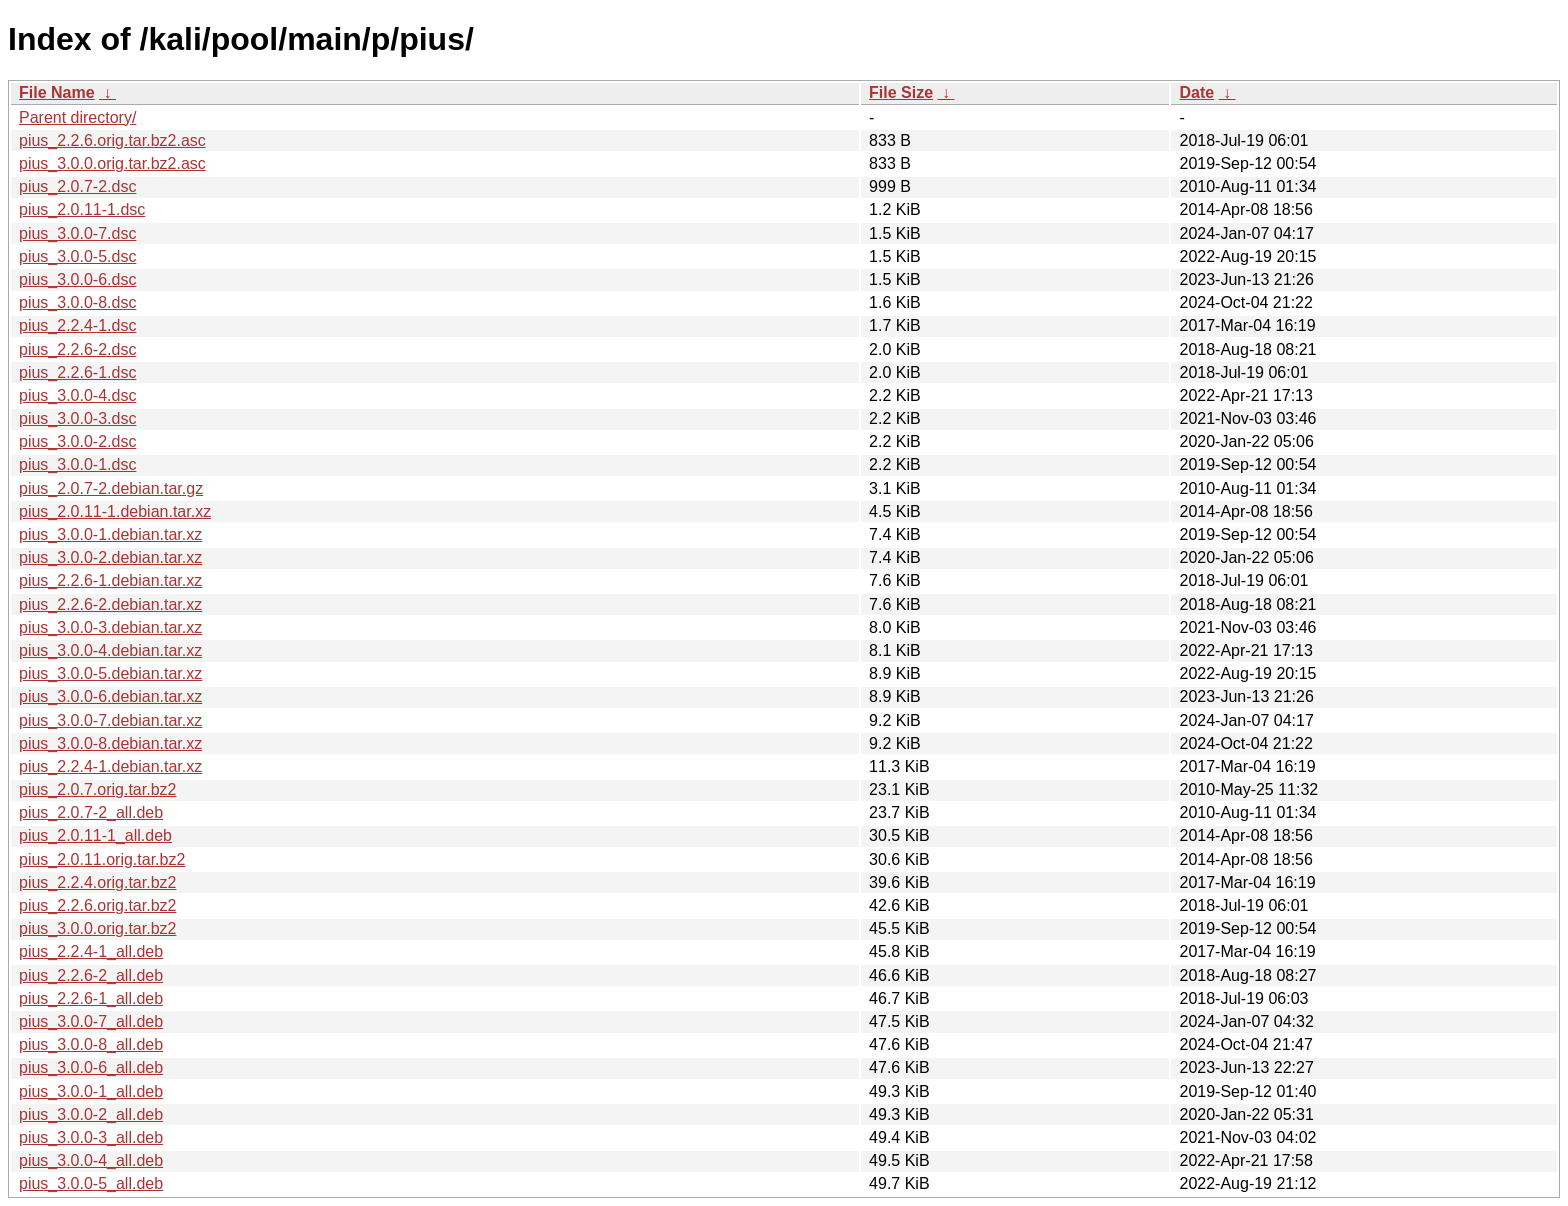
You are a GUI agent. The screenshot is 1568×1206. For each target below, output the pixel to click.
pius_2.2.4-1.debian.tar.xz (110, 766)
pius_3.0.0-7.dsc (77, 233)
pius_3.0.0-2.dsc (77, 441)
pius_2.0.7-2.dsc (77, 186)
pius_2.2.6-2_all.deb (91, 975)
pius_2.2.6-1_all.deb (91, 998)
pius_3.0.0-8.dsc (77, 302)
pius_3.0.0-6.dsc (77, 279)
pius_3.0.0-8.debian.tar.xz (110, 743)
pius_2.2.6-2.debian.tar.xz (110, 604)
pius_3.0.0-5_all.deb (91, 1183)
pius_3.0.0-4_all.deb (91, 1160)
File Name (57, 92)
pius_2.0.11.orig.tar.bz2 (102, 859)
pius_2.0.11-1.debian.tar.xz (115, 511)
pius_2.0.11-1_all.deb (95, 835)
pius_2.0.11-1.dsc (82, 209)
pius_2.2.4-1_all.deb (91, 951)
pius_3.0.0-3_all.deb (91, 1137)
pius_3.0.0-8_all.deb (91, 1044)
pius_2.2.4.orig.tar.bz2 (97, 882)
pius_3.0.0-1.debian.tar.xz (110, 534)
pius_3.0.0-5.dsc (77, 256)
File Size (901, 92)
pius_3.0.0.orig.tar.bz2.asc (112, 163)
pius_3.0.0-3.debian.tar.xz (110, 627)
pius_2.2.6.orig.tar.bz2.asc (112, 140)
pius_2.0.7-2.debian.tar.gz (111, 488)
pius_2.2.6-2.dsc (77, 349)
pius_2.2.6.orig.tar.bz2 (97, 905)
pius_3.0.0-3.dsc (77, 418)
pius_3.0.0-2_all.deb (91, 1114)
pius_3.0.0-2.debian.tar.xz (110, 557)
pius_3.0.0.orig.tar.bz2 (97, 928)
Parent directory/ (77, 117)
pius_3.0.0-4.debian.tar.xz (110, 650)
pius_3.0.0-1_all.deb (91, 1091)
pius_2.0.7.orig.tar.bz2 (97, 789)
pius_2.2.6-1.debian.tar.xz (110, 580)
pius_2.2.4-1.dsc (77, 325)
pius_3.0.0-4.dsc (77, 395)
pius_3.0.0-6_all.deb (91, 1067)
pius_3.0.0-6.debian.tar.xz (110, 696)
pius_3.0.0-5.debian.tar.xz (110, 673)
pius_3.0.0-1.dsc (77, 464)
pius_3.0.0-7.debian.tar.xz (110, 720)
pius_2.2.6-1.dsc (77, 372)
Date (1196, 92)
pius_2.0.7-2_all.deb (91, 812)
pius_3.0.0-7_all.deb (91, 1021)
